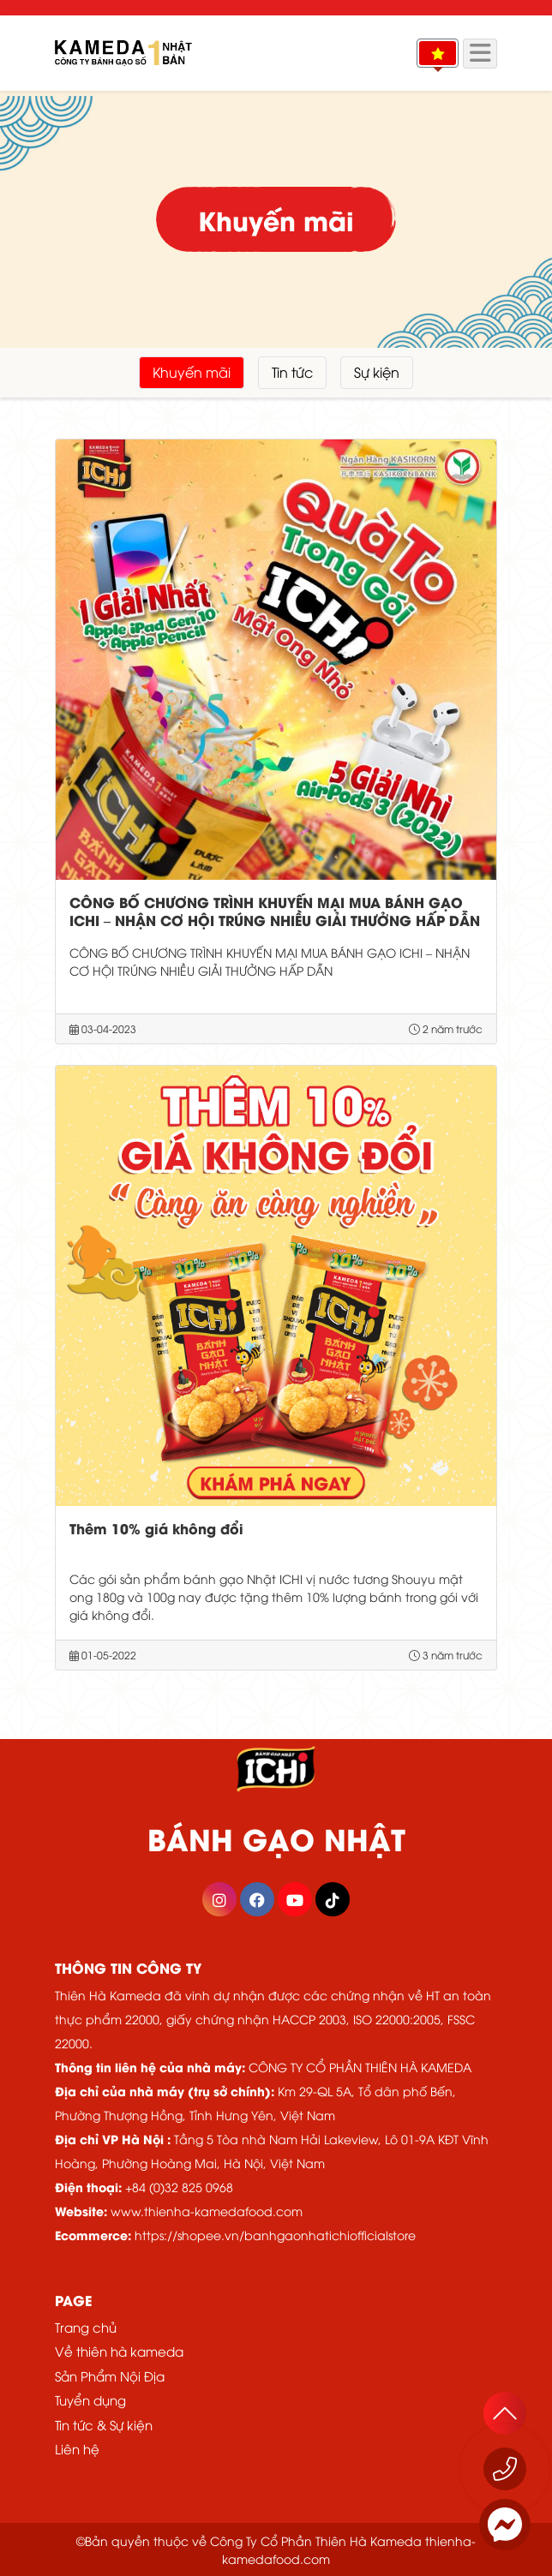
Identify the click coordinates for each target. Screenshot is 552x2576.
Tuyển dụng (90, 2399)
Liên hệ (77, 2448)
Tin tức (292, 371)
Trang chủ (86, 2326)
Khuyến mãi (192, 371)
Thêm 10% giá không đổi (156, 1528)
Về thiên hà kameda (119, 2350)
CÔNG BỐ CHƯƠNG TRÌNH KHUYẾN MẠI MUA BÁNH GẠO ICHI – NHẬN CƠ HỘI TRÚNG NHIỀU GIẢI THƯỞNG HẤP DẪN (274, 910)
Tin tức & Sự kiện (104, 2424)
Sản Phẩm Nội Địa (110, 2375)
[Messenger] (505, 2524)
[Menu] (480, 54)
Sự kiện (376, 371)
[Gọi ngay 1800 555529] (504, 2468)
